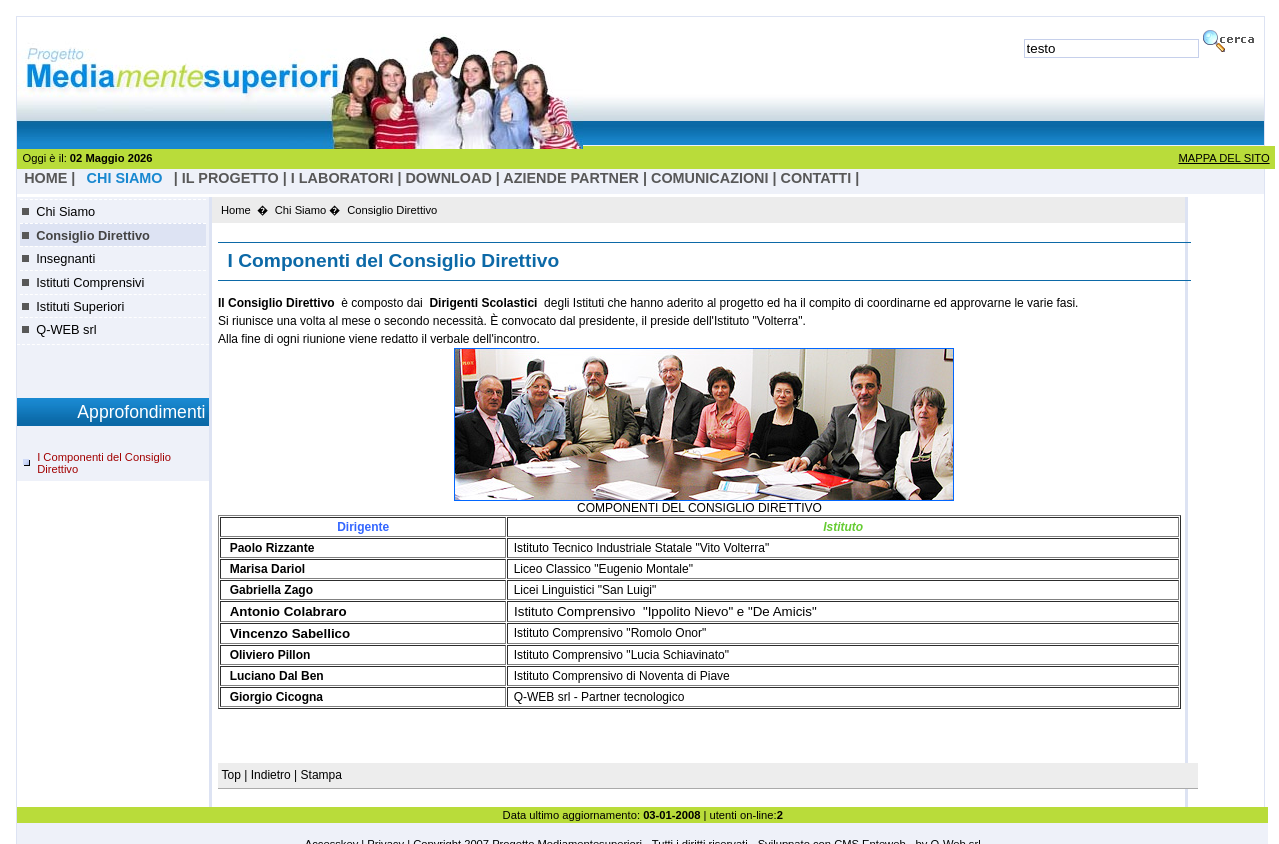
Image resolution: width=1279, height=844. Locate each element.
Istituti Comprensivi (90, 282)
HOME (45, 178)
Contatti (816, 178)
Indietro (271, 775)
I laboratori (342, 178)
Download (448, 178)
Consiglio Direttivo (93, 235)
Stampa (321, 775)
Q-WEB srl (66, 329)
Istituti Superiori (80, 306)
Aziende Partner (571, 178)
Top (233, 775)
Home (236, 210)
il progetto (230, 178)
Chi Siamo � (308, 210)
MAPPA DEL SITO (1223, 158)
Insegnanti (65, 258)
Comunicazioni (710, 178)
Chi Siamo (65, 211)
